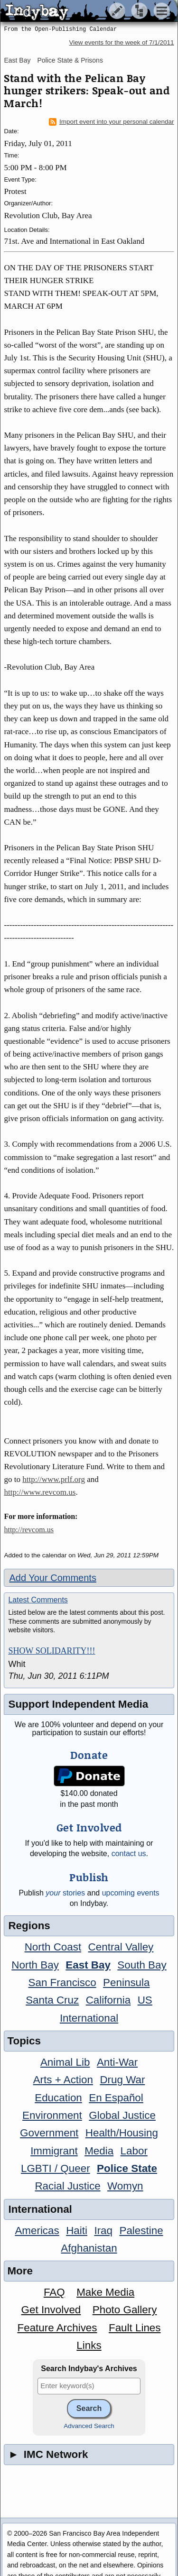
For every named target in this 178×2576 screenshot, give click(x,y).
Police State (127, 2168)
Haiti (76, 2230)
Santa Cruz (52, 2000)
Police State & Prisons (70, 60)
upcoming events (130, 1893)
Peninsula (126, 1982)
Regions (29, 1926)
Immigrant (54, 2151)
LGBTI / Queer (55, 2168)
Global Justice (122, 2115)
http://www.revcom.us (39, 1492)
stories (65, 1893)
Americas (37, 2230)
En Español (116, 2098)
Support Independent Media (78, 1704)
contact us (129, 1853)
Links (88, 2345)
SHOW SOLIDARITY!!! (51, 1651)
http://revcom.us (28, 1530)
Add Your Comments (52, 1578)
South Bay (141, 1965)
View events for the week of (121, 42)
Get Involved (51, 2310)
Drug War (122, 2080)
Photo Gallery (125, 2310)
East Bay (17, 60)
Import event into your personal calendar (111, 122)
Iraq (103, 2230)
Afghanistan (89, 2248)
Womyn (125, 2186)
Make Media (105, 2292)
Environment (52, 2115)
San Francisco (62, 1982)
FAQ (54, 2292)
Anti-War (117, 2062)
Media (98, 2151)
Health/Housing (121, 2133)
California (108, 2000)
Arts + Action (63, 2080)
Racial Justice (67, 2186)
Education (58, 2098)
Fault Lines (135, 2328)
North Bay (35, 1965)
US (145, 2000)
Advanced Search (89, 2425)
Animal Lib (65, 2062)
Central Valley (121, 1947)
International (89, 2018)
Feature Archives (57, 2328)
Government (49, 2133)
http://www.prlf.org (53, 1479)
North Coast (53, 1947)
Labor (134, 2151)
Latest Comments (37, 1600)
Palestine (141, 2230)
